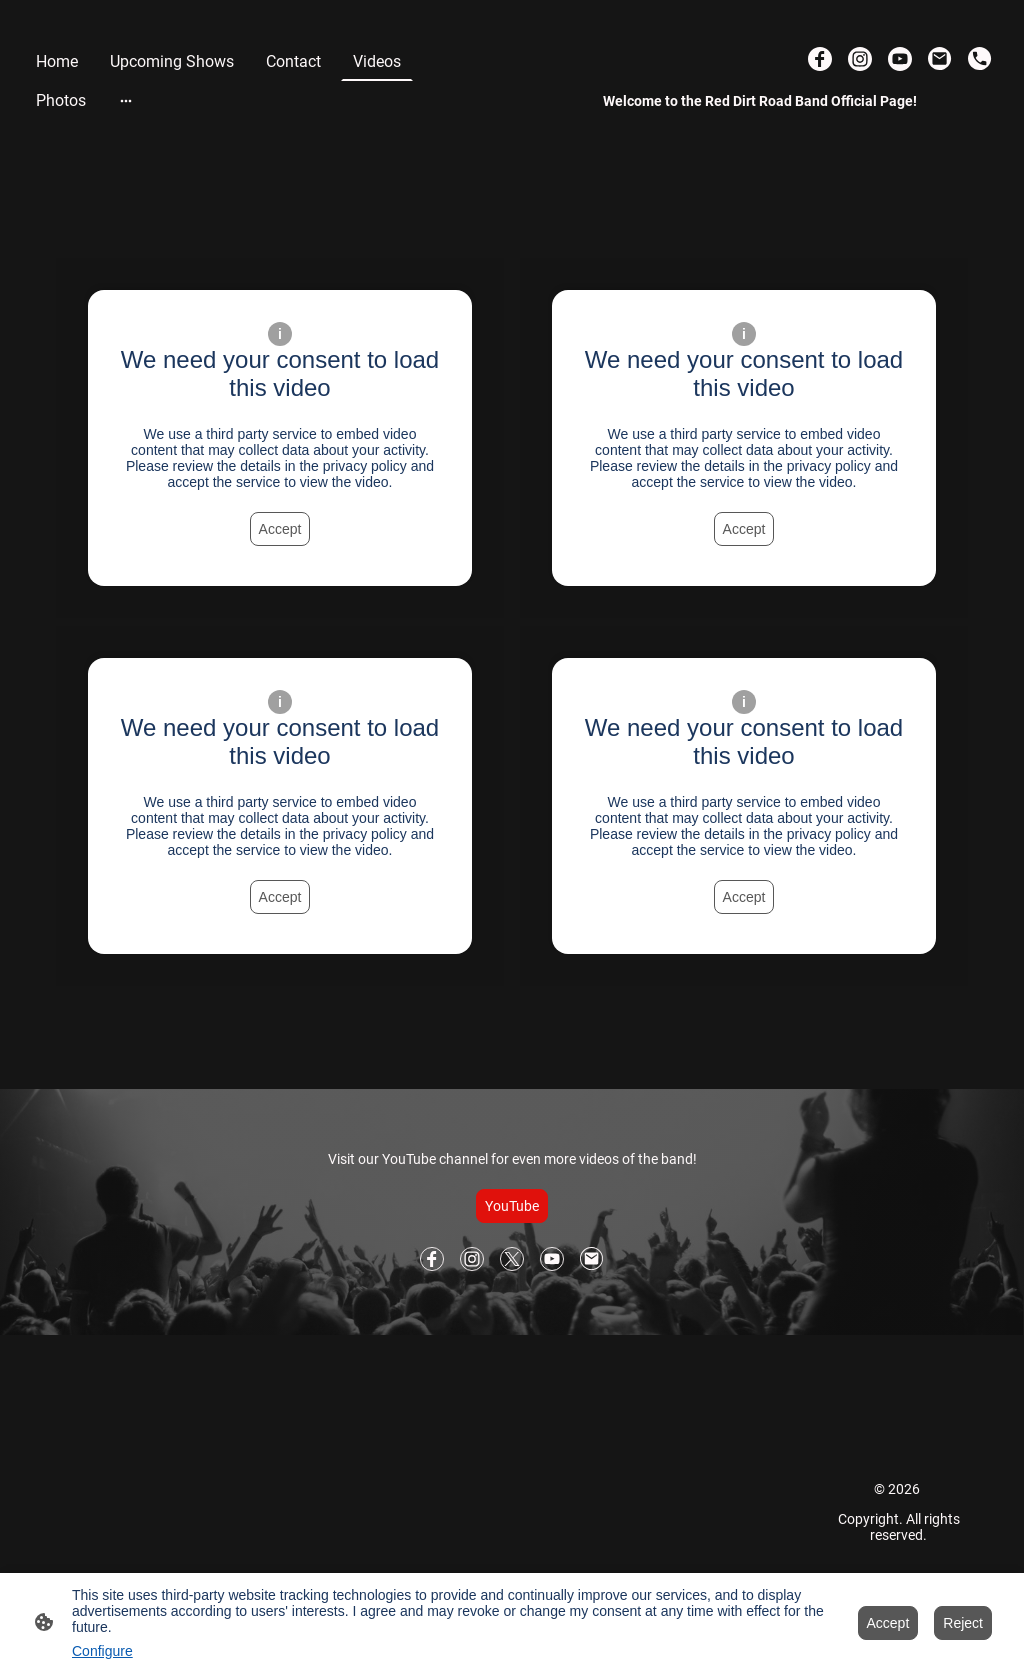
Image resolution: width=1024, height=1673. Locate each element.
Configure (102, 1651)
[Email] (940, 59)
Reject (963, 1623)
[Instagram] (860, 59)
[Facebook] (820, 59)
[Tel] (980, 59)
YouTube (512, 1206)
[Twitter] (512, 1259)
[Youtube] (900, 59)
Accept (280, 529)
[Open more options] (126, 100)
